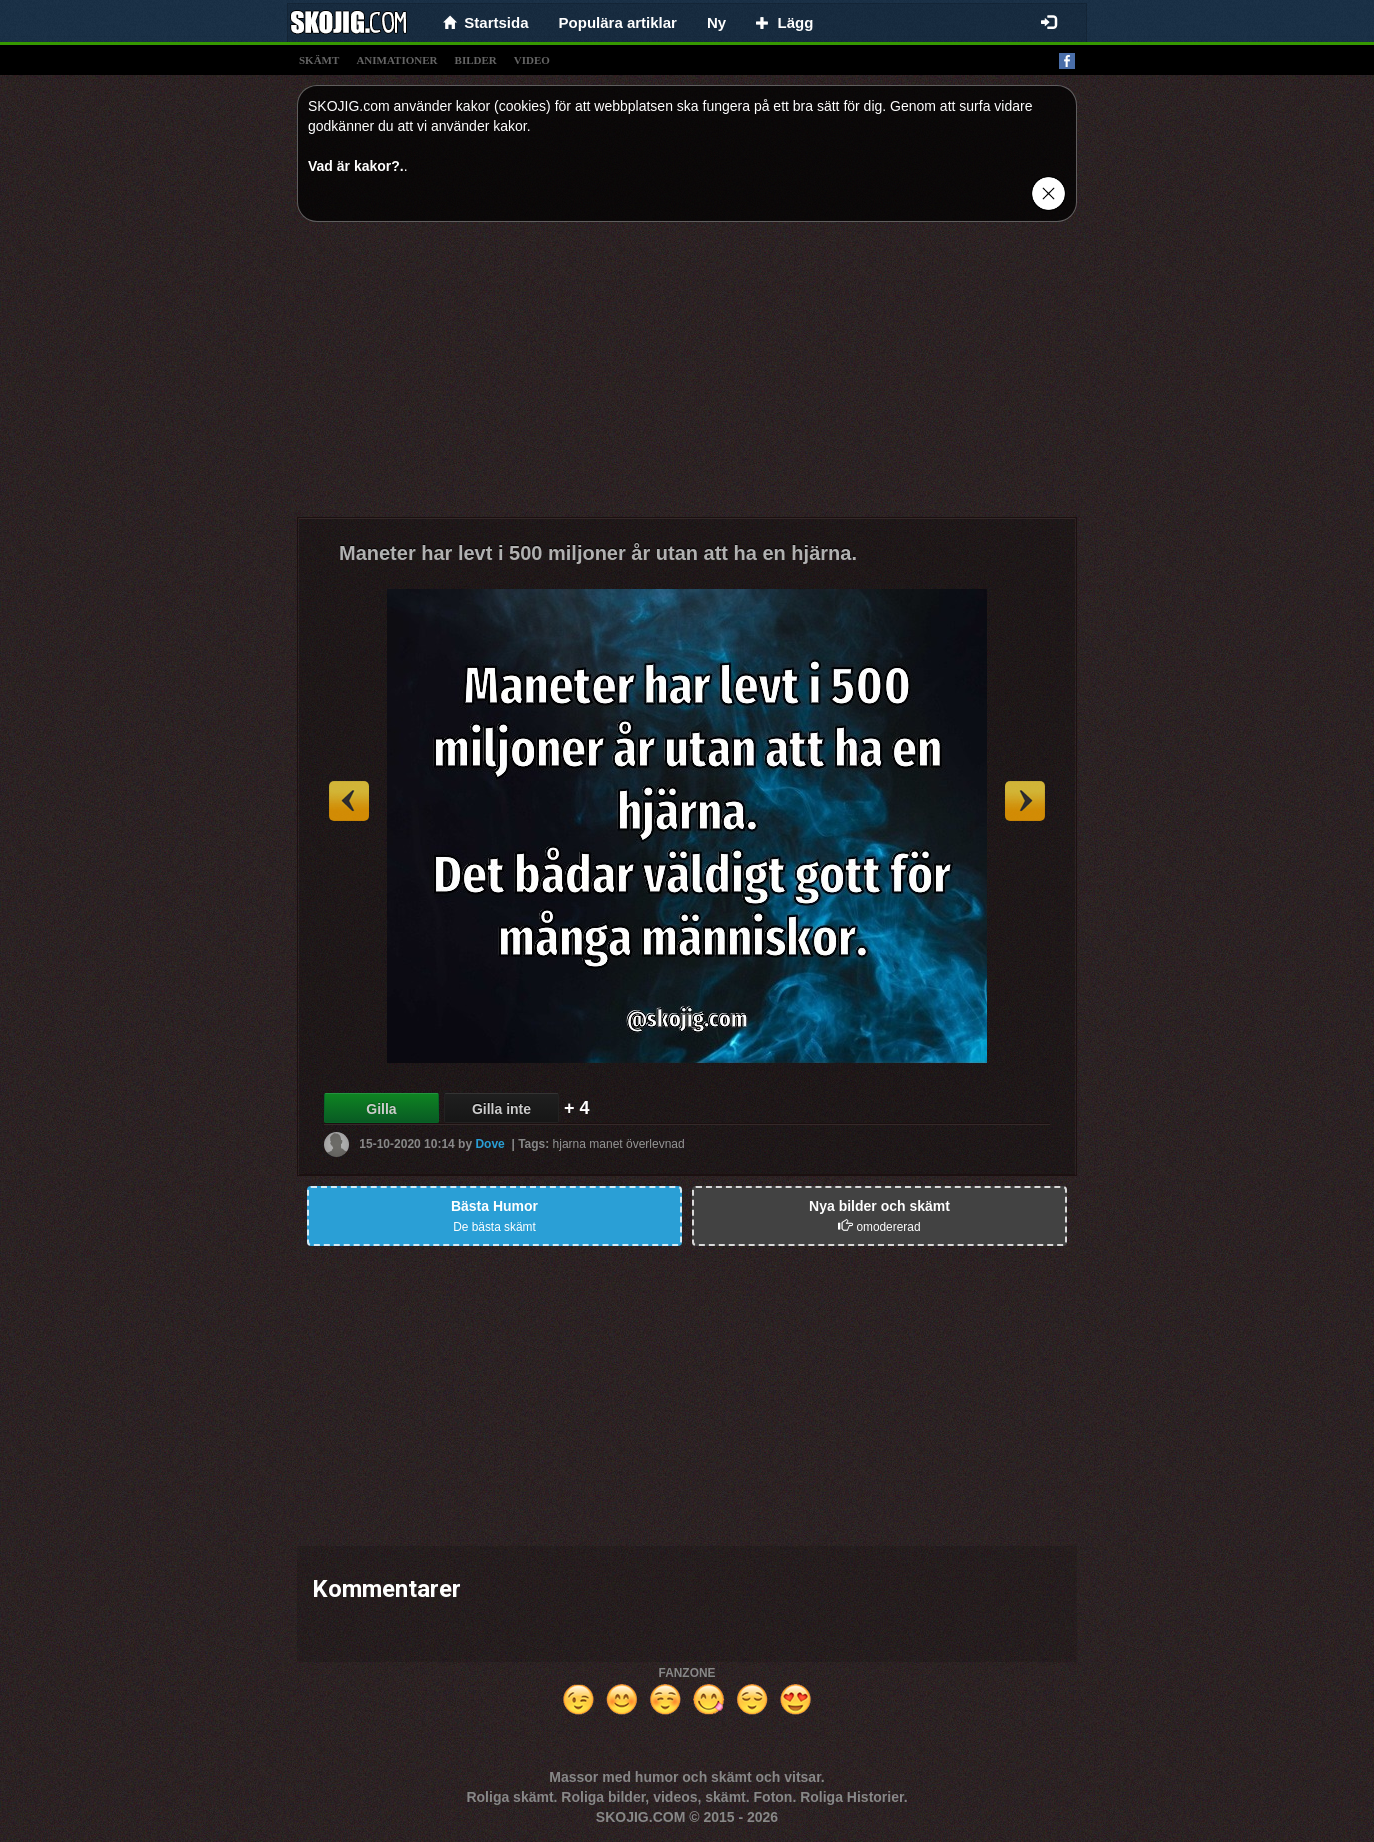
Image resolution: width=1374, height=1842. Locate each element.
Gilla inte (501, 1109)
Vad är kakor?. (356, 166)
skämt (319, 60)
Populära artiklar (618, 22)
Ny (716, 22)
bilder (476, 60)
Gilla (381, 1109)
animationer (396, 60)
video (532, 60)
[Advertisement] (687, 377)
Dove (489, 1144)
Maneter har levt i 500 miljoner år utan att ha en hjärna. (598, 553)
